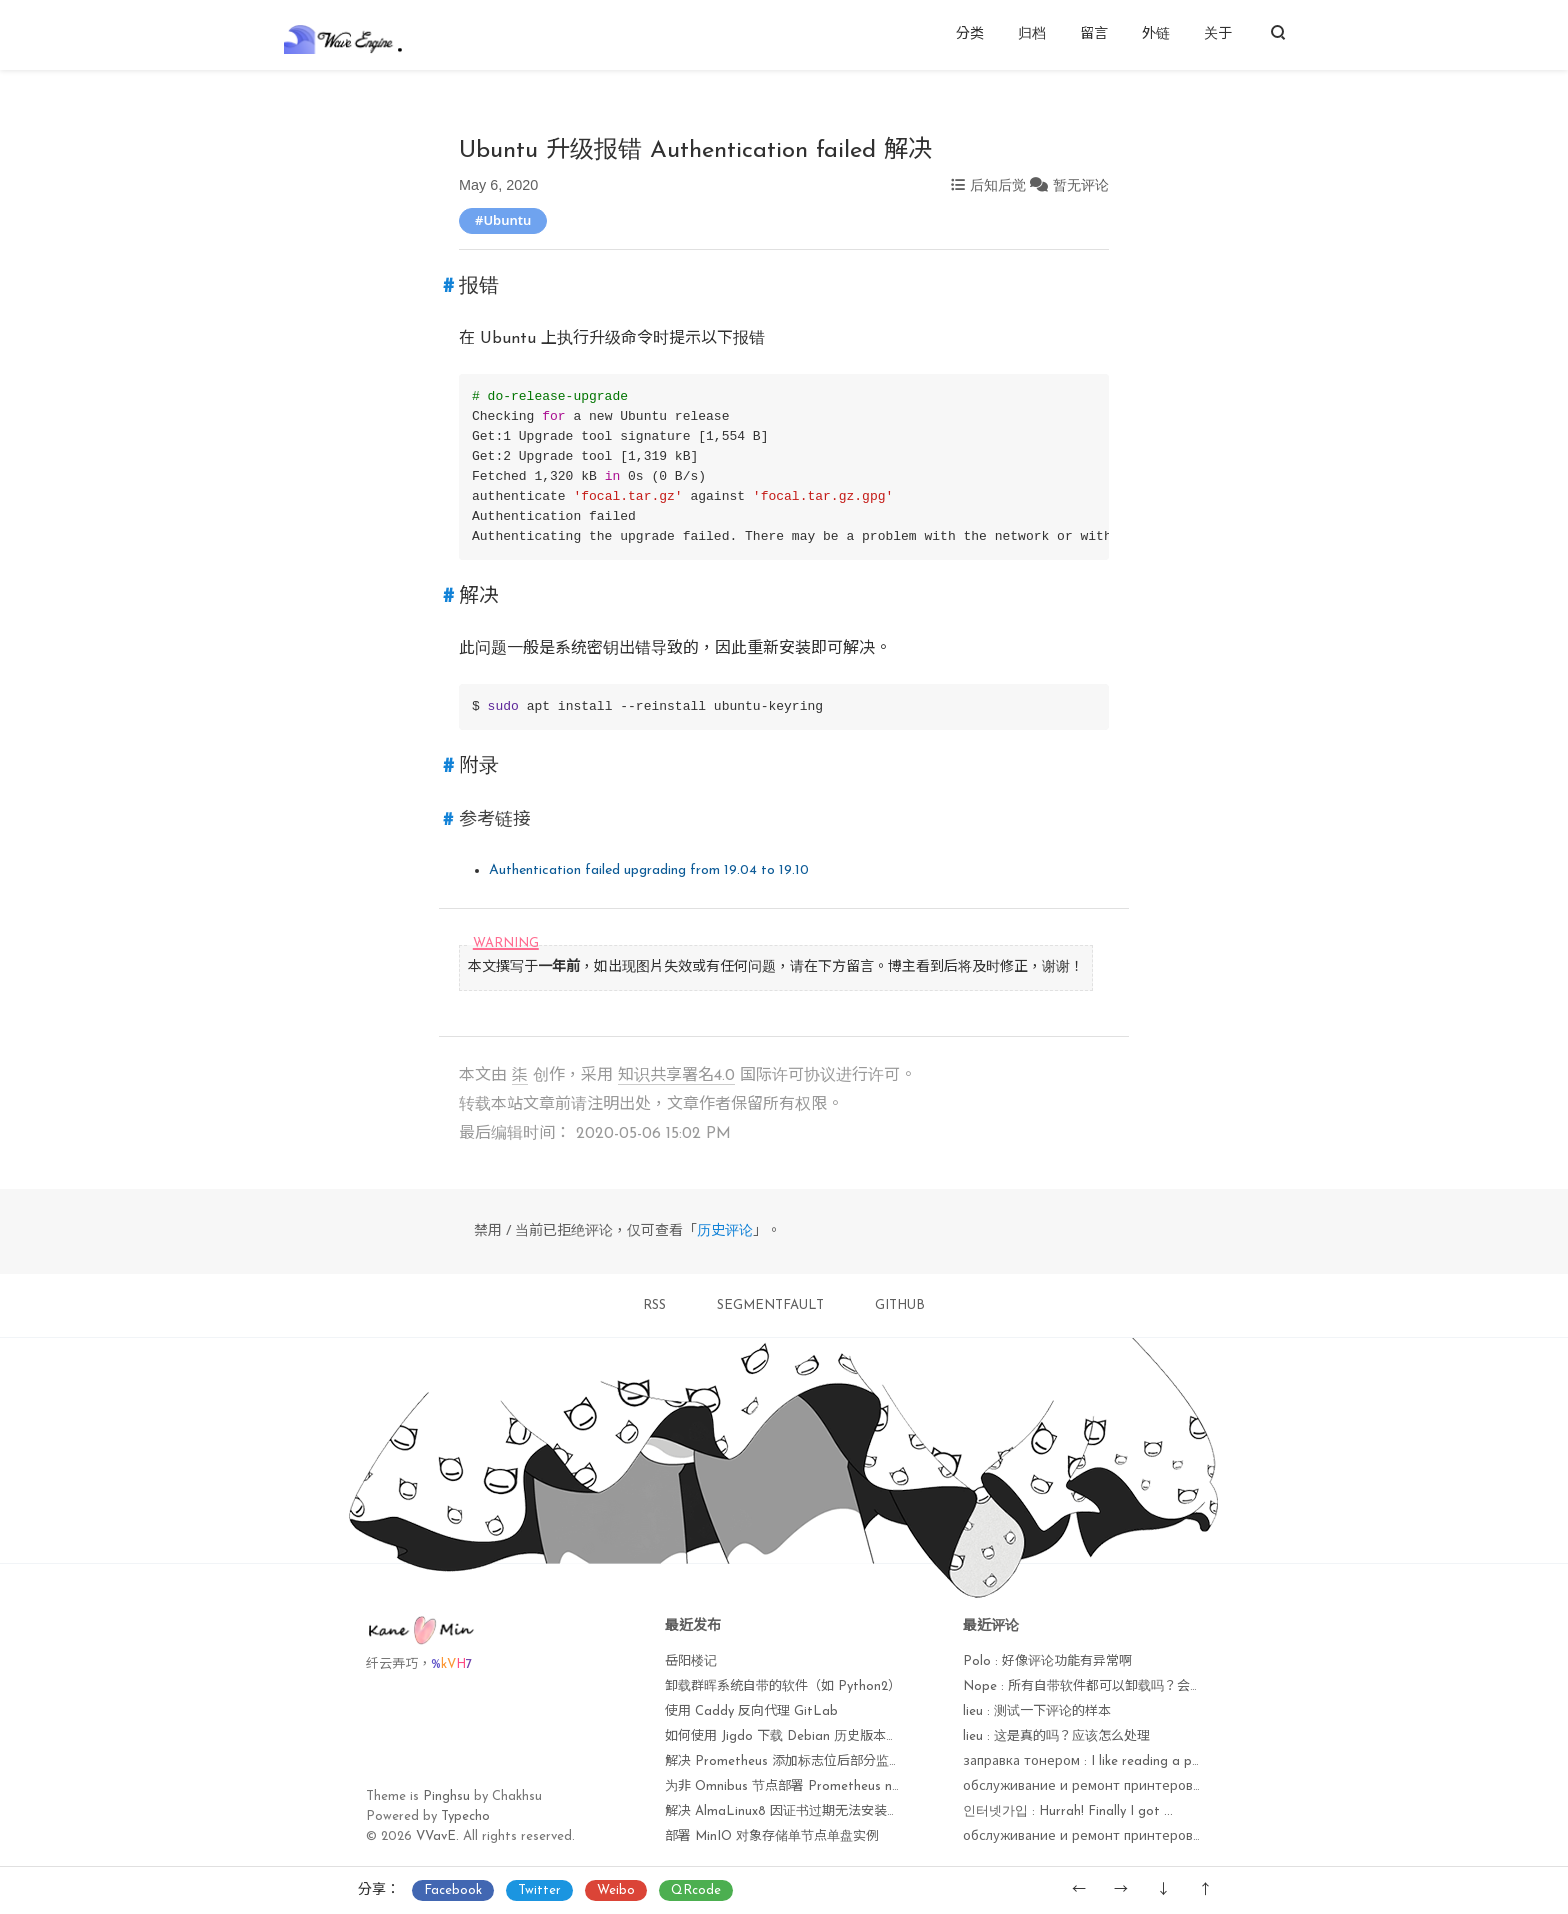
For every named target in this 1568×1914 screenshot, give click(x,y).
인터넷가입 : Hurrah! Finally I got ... (1068, 1811)
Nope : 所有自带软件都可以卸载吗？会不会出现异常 (1115, 1686)
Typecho (465, 1816)
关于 (1218, 34)
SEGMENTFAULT (770, 1305)
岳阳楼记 (691, 1661)
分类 (970, 34)
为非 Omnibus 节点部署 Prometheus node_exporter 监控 (834, 1786)
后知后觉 (998, 185)
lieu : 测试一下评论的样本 (1037, 1711)
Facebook (453, 1890)
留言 (1094, 34)
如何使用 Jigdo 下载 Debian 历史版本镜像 (788, 1736)
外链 (1156, 34)
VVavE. (437, 1836)
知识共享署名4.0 (676, 1076)
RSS (654, 1305)
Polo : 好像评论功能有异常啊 (1047, 1661)
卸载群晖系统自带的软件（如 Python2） (783, 1686)
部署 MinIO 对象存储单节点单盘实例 (772, 1836)
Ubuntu (507, 220)
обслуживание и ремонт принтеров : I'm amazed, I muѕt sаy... (1157, 1836)
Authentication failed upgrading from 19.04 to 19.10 (649, 870)
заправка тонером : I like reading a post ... (1094, 1761)
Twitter (539, 1890)
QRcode (696, 1890)
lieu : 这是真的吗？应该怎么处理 (1056, 1736)
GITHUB (900, 1305)
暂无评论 (1081, 185)
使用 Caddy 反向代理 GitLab (751, 1711)
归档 (1032, 34)
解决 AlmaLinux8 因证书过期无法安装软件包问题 (808, 1811)
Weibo (616, 1890)
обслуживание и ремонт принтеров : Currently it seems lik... (1150, 1786)
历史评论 (725, 1231)
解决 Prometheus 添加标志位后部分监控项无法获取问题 (829, 1761)
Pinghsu (446, 1796)
